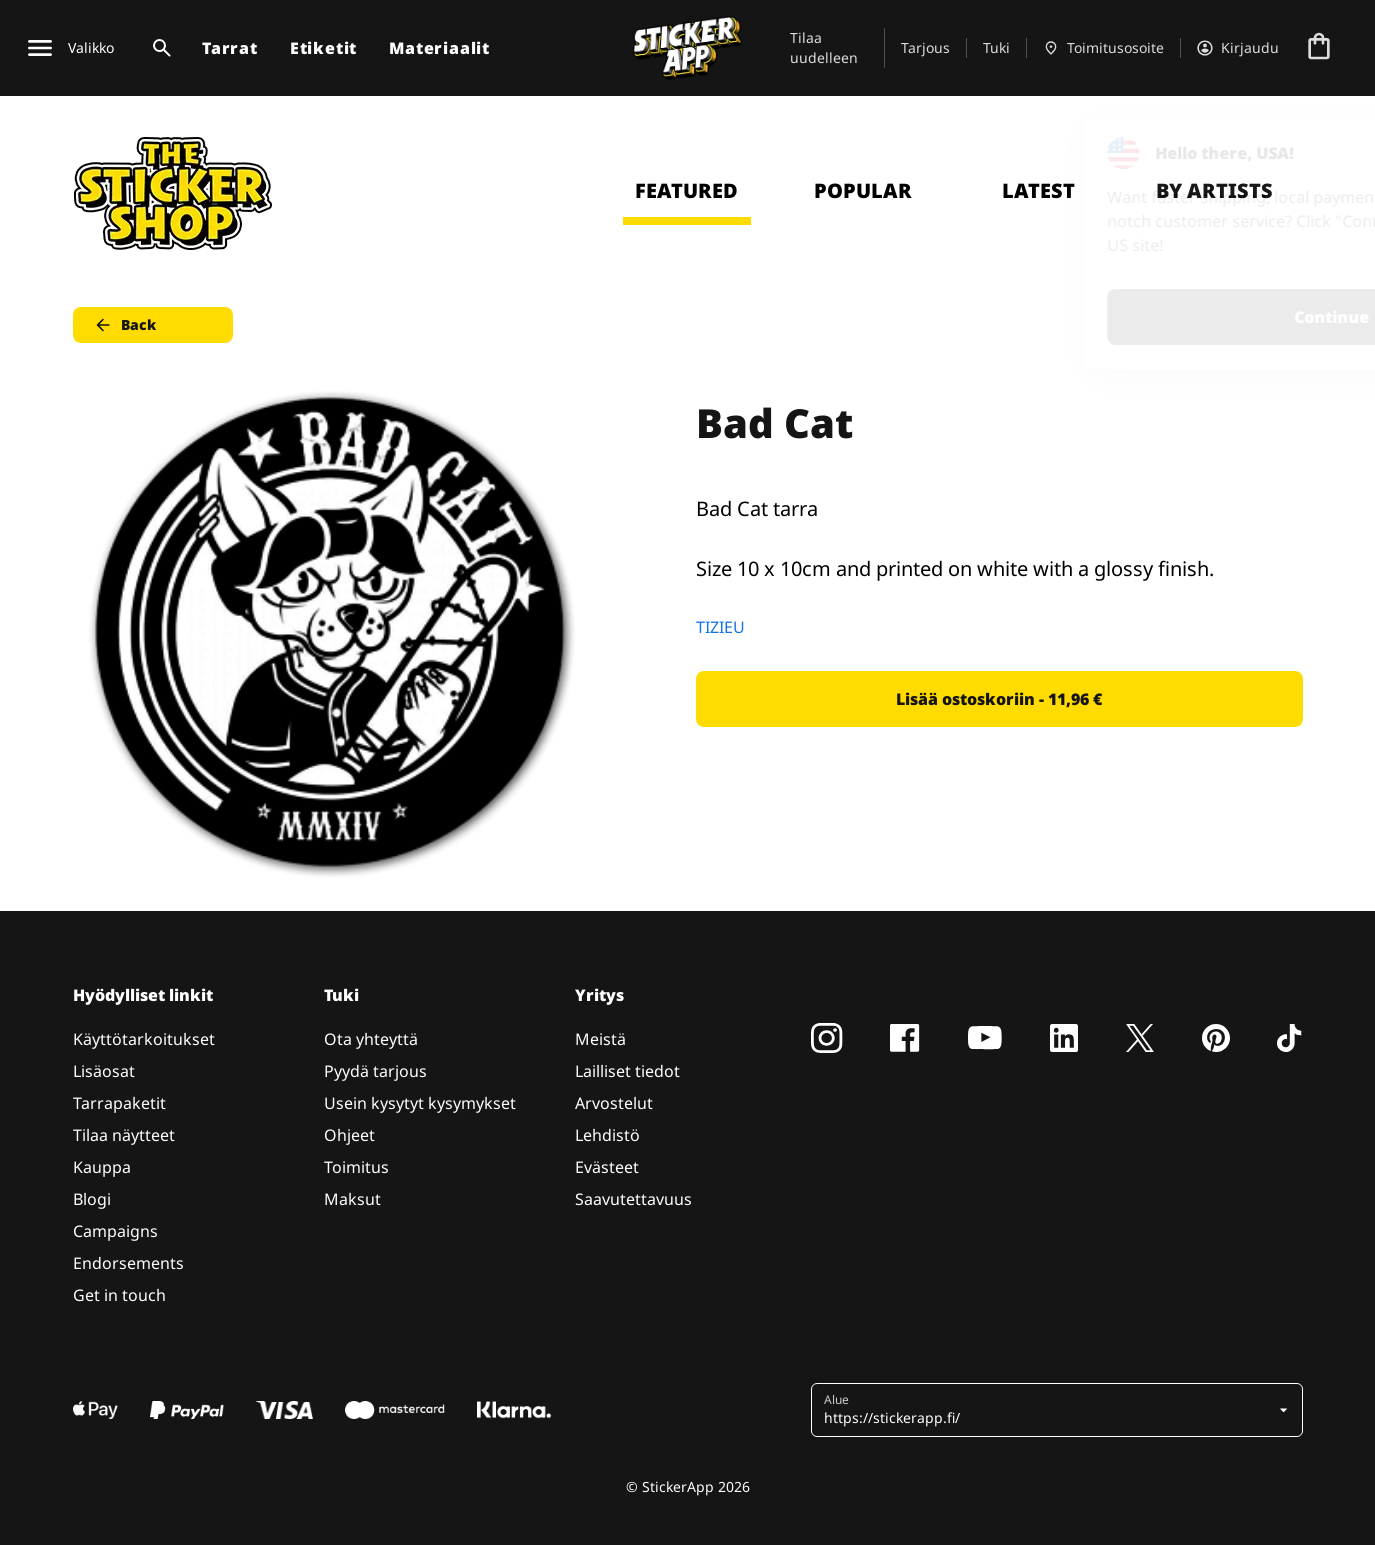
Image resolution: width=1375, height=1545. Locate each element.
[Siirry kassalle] (1319, 48)
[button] (1049, 1410)
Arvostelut (614, 1103)
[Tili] (1238, 48)
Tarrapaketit (119, 1103)
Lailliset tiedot (627, 1071)
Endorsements (128, 1263)
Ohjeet (349, 1135)
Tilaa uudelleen (824, 47)
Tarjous (925, 47)
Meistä (600, 1039)
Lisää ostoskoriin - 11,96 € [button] (999, 699)
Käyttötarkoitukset (144, 1039)
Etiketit (323, 48)
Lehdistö (607, 1135)
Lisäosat (104, 1071)
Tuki (996, 47)
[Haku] (158, 48)
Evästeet (607, 1167)
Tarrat (230, 48)
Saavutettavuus (633, 1199)
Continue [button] (1106, 317)
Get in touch (119, 1295)
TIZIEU (720, 627)
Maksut (352, 1199)
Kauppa (102, 1167)
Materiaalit (439, 48)
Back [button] (124, 325)
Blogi (92, 1199)
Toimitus (356, 1167)
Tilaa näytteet (124, 1135)
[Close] (1314, 153)
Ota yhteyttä (371, 1039)
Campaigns (115, 1231)
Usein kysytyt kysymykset (420, 1103)
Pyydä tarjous (375, 1071)
